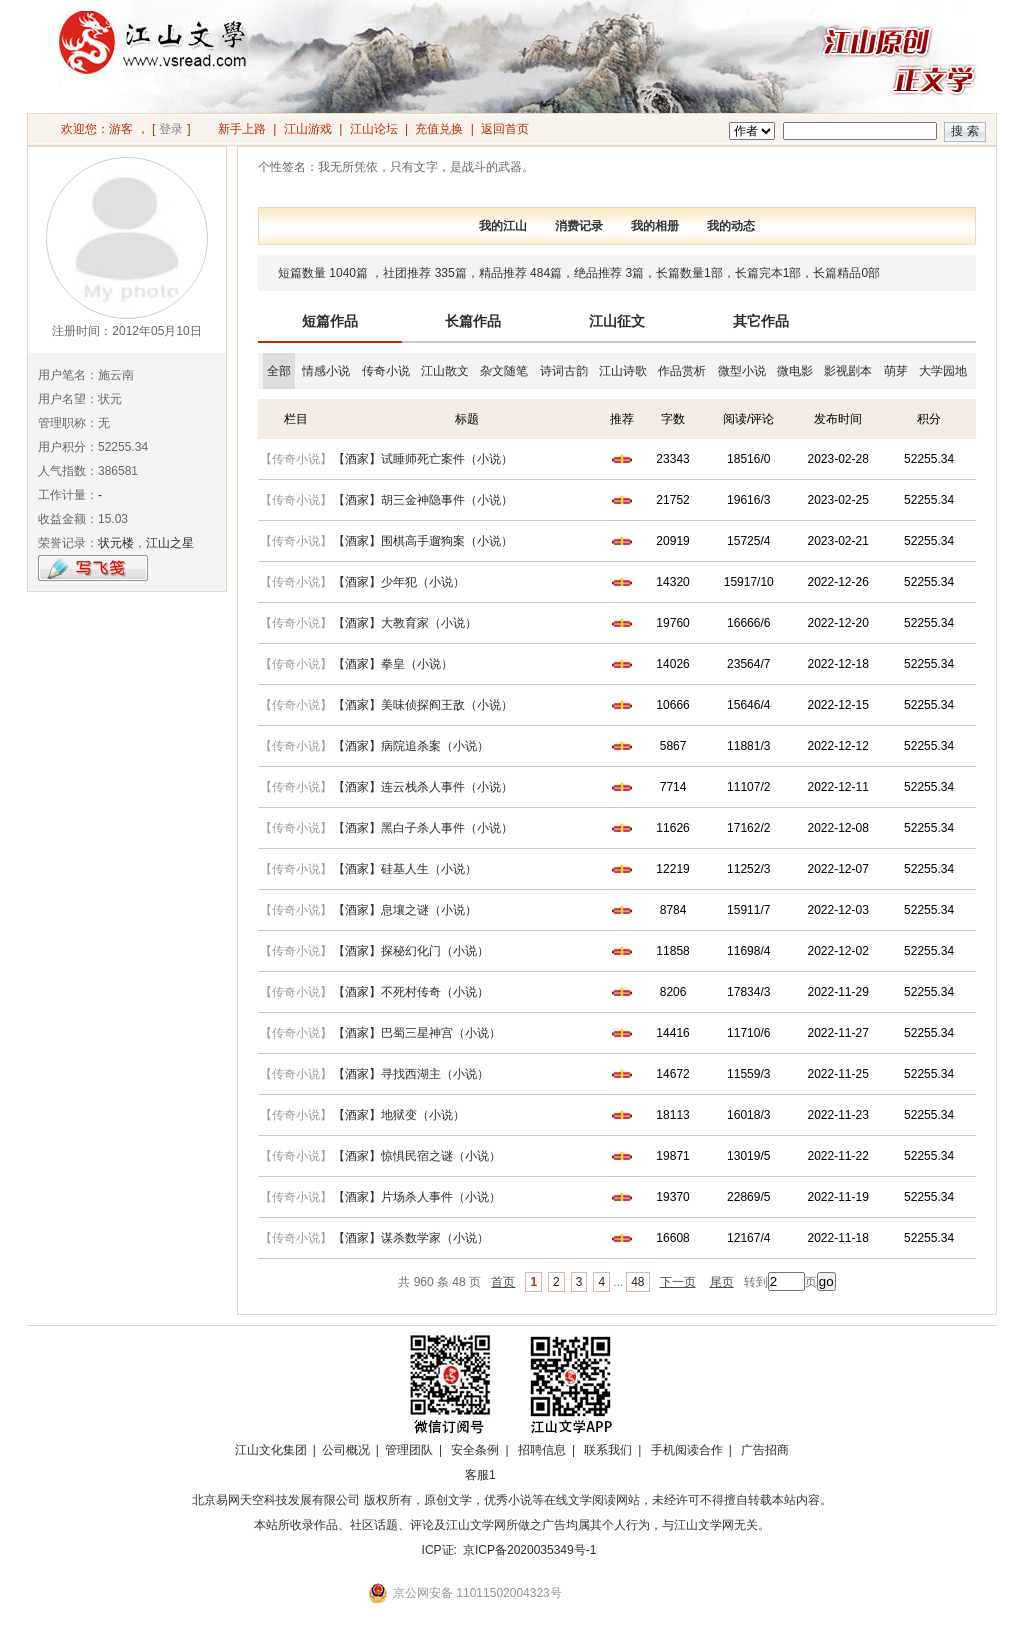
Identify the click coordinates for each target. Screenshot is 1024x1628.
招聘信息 (542, 1450)
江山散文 (445, 371)
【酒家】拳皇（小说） (393, 664)
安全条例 (475, 1450)
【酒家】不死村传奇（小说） (411, 992)
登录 (171, 129)
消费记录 (579, 226)
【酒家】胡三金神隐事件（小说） (423, 500)
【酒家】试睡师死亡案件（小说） (423, 459)
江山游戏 (308, 129)
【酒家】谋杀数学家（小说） (411, 1238)
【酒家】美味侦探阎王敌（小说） (423, 705)
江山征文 (617, 321)
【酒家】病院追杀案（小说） (411, 746)
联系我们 (608, 1450)
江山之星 (170, 543)
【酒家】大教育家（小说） (405, 623)
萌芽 (896, 371)
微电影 (795, 371)
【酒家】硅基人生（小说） (405, 869)
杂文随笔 (504, 371)
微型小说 (742, 371)
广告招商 (765, 1450)
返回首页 (505, 129)
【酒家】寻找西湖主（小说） (411, 1074)
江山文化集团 (271, 1450)
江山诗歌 (623, 371)
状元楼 (116, 543)
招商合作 (535, 1475)
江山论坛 (374, 129)
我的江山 (503, 226)
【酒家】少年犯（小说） (399, 582)
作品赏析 (682, 371)
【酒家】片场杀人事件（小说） (417, 1197)
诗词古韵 (564, 371)
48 (637, 1282)
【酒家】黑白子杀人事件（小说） (423, 828)
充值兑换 (439, 129)
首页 (503, 1282)
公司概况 (346, 1450)
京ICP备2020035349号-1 (529, 1550)
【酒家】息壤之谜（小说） (405, 910)
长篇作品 (473, 321)
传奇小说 (386, 371)
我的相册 (655, 226)
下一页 (678, 1282)
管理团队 (409, 1450)
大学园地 (943, 371)
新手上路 (242, 129)
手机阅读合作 (687, 1450)
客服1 (480, 1475)
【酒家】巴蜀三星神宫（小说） (417, 1033)
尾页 (722, 1282)
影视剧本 (848, 371)
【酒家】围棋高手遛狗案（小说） (423, 541)
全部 (279, 371)
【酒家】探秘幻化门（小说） (411, 951)
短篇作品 (330, 321)
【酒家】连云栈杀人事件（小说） (423, 787)
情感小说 (326, 371)
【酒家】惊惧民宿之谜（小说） (417, 1156)
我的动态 (731, 226)
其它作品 (761, 321)
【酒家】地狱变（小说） (399, 1115)
